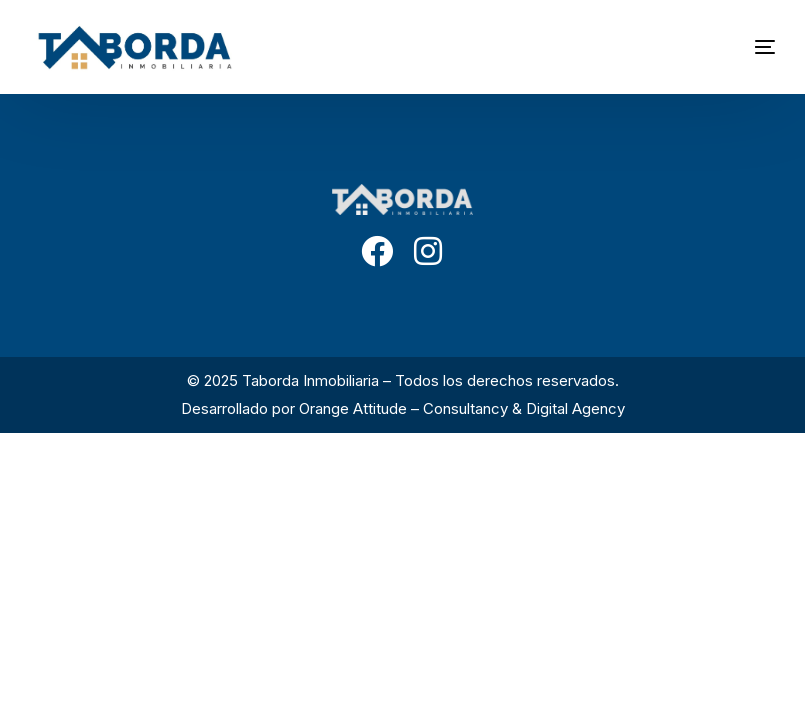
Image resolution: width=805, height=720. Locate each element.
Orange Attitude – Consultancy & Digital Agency (462, 408)
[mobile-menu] (735, 47)
